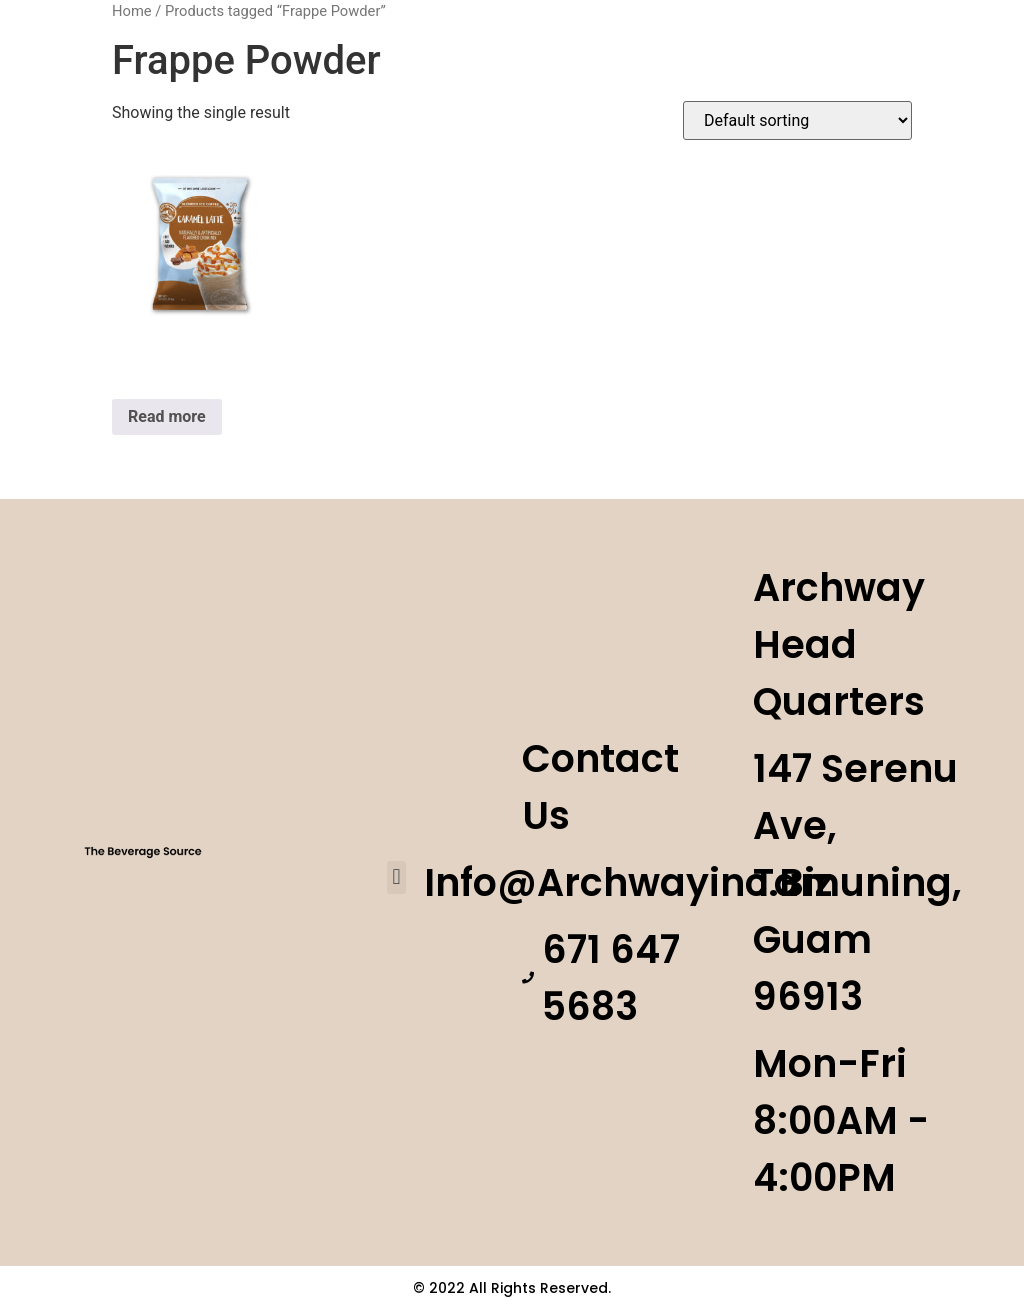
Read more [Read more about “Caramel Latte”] (167, 416)
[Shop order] (797, 120)
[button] (396, 877)
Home (132, 11)
